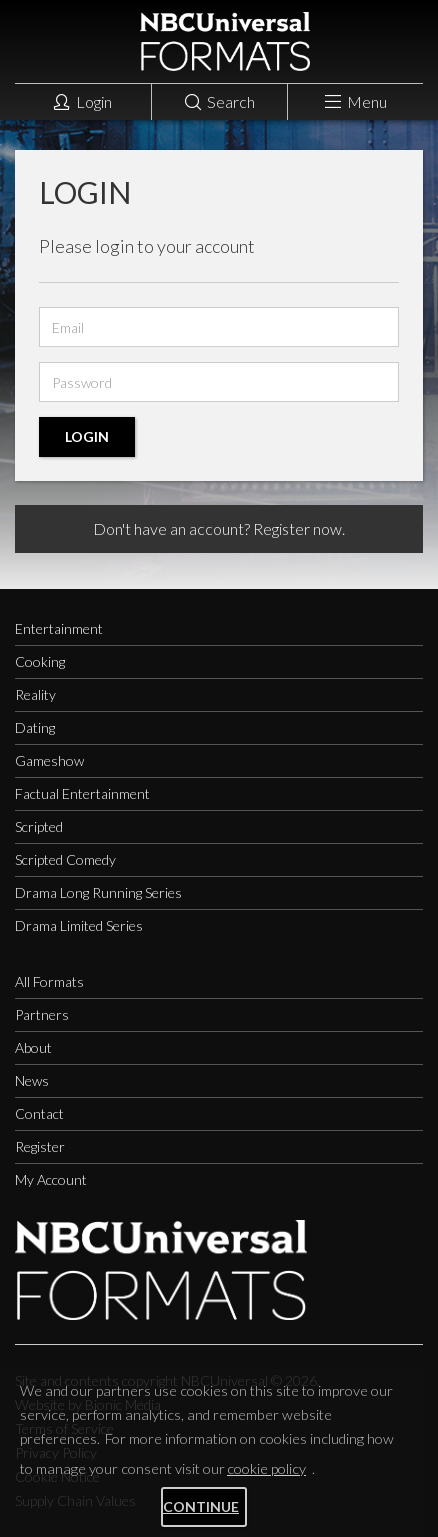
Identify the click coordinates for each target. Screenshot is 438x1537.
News (32, 1080)
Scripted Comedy (65, 859)
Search (220, 101)
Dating (35, 727)
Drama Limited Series (79, 925)
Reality (35, 694)
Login (83, 101)
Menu (356, 101)
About (33, 1047)
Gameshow (49, 760)
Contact (39, 1113)
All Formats (49, 981)
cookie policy (266, 1468)
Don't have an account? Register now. (219, 528)
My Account (51, 1179)
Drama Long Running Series (98, 892)
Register (40, 1146)
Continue (201, 1506)
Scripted (39, 826)
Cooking (40, 661)
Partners (42, 1014)
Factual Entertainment (82, 793)
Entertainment (59, 628)
